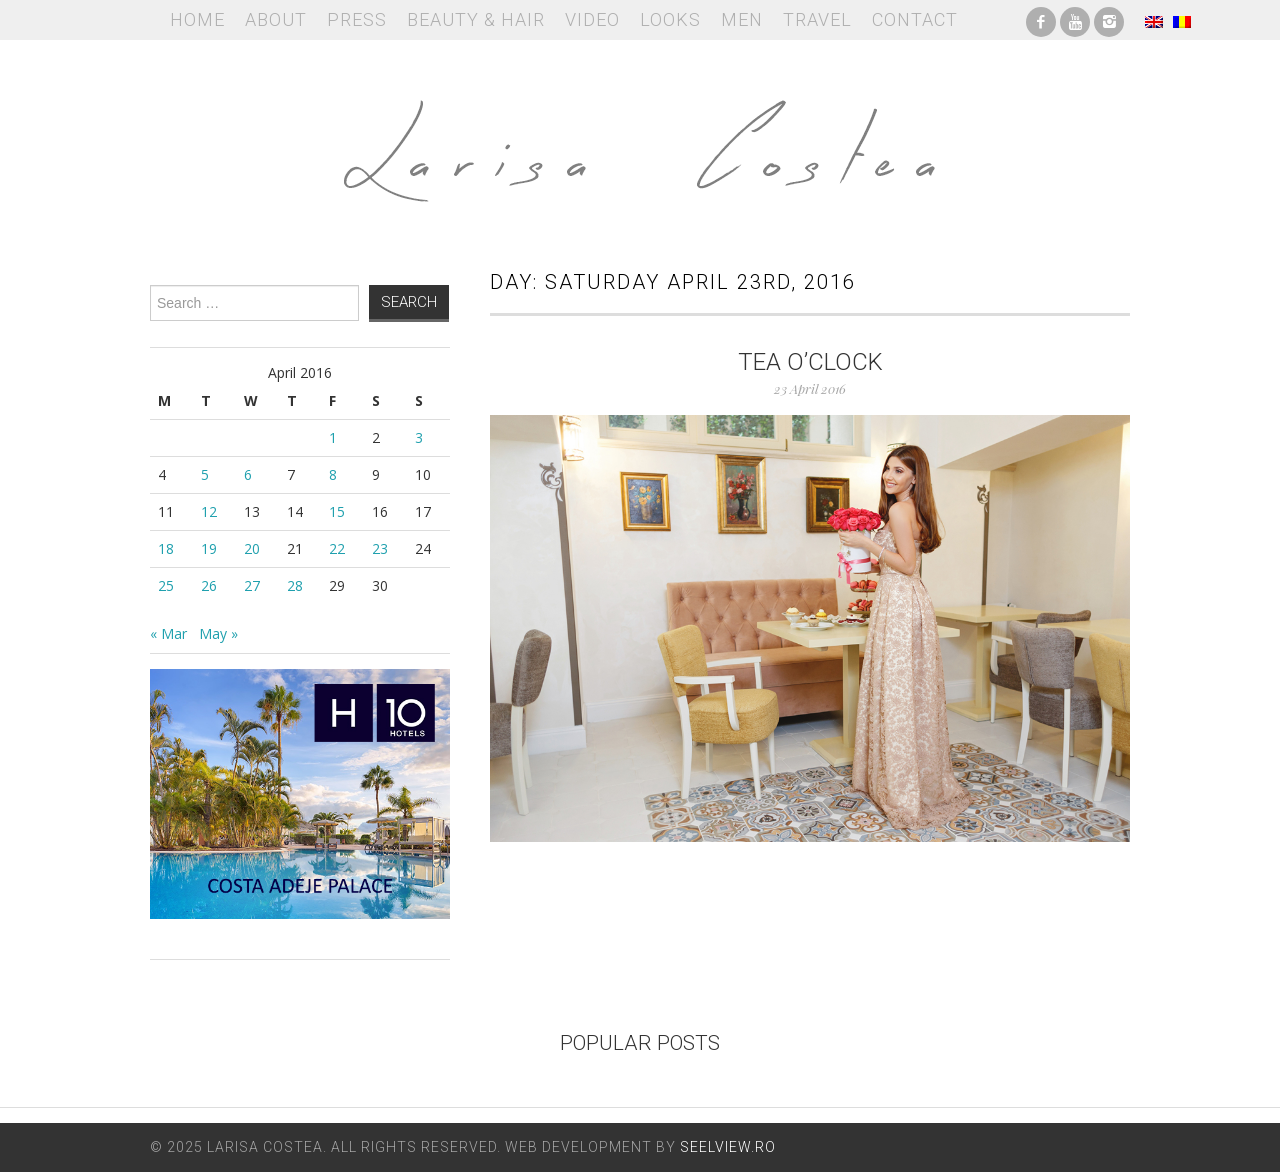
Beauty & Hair (476, 19)
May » (218, 633)
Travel (817, 19)
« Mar (168, 633)
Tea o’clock (810, 362)
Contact (915, 19)
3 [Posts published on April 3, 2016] (419, 437)
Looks (670, 19)
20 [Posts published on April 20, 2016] (252, 548)
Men (742, 19)
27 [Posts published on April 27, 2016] (252, 585)
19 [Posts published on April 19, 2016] (209, 548)
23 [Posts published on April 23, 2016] (380, 548)
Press (357, 19)
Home (197, 19)
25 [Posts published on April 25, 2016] (166, 585)
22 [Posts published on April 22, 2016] (337, 548)
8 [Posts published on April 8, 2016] (333, 474)
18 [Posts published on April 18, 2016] (166, 548)
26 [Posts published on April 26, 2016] (209, 585)
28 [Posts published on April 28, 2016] (295, 585)
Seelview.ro (728, 1147)
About (276, 19)
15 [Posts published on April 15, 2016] (337, 511)
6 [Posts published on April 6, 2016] (248, 474)
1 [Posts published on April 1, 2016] (333, 437)
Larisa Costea (640, 140)
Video (592, 19)
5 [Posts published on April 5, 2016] (205, 474)
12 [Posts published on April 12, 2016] (209, 511)
